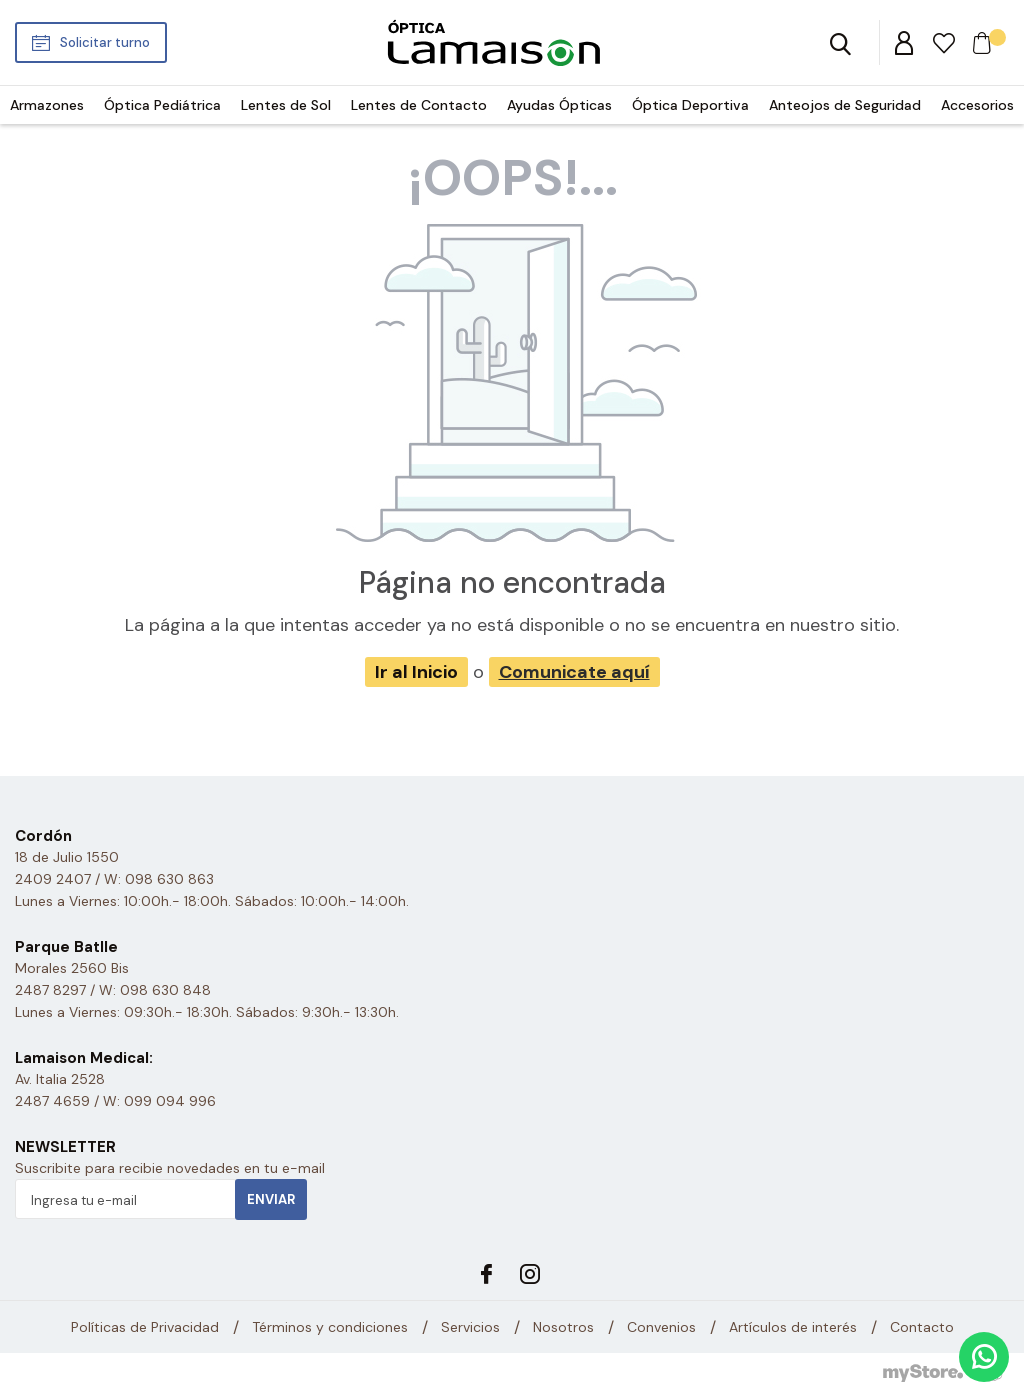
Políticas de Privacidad (145, 1327)
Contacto (922, 1327)
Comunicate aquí (574, 672)
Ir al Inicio (416, 672)
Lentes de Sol (286, 105)
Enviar (271, 1199)
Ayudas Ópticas (559, 105)
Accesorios (977, 105)
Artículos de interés (793, 1327)
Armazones (47, 105)
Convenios (661, 1327)
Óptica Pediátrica (162, 105)
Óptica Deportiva (690, 105)
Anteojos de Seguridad (845, 105)
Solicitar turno (105, 42)
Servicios (470, 1327)
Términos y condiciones (330, 1327)
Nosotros (563, 1327)
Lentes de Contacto (419, 105)
